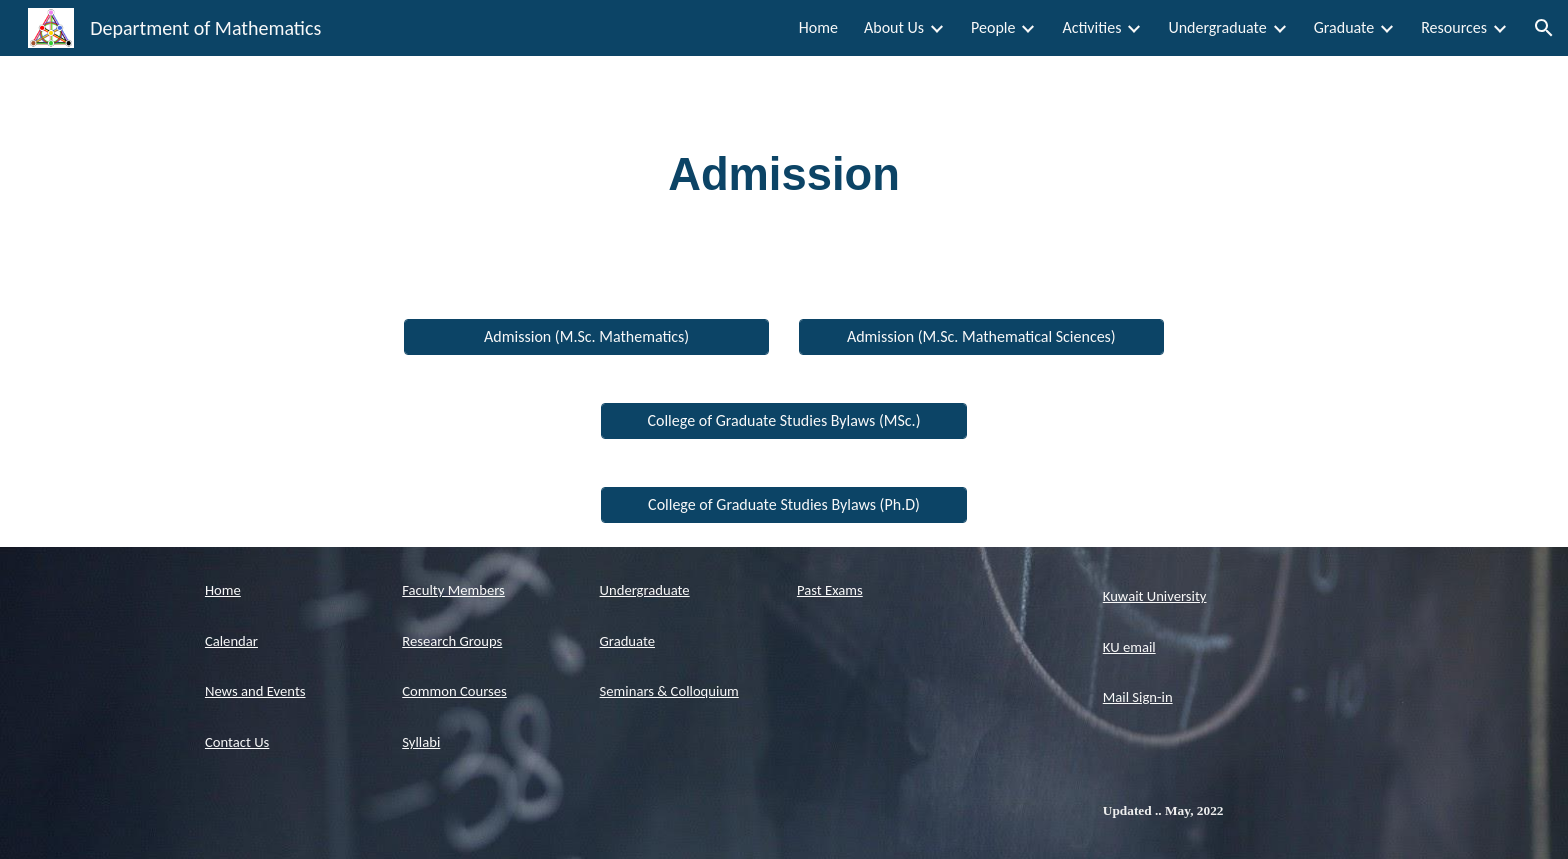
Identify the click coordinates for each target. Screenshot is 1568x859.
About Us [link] (894, 27)
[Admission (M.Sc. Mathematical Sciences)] (981, 336)
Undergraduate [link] (1217, 27)
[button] (1544, 28)
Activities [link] (1091, 27)
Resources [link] (1454, 27)
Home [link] (818, 27)
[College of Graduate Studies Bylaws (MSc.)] (783, 420)
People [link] (993, 27)
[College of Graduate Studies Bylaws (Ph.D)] (783, 504)
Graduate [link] (1344, 27)
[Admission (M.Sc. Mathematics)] (586, 336)
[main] (784, 175)
